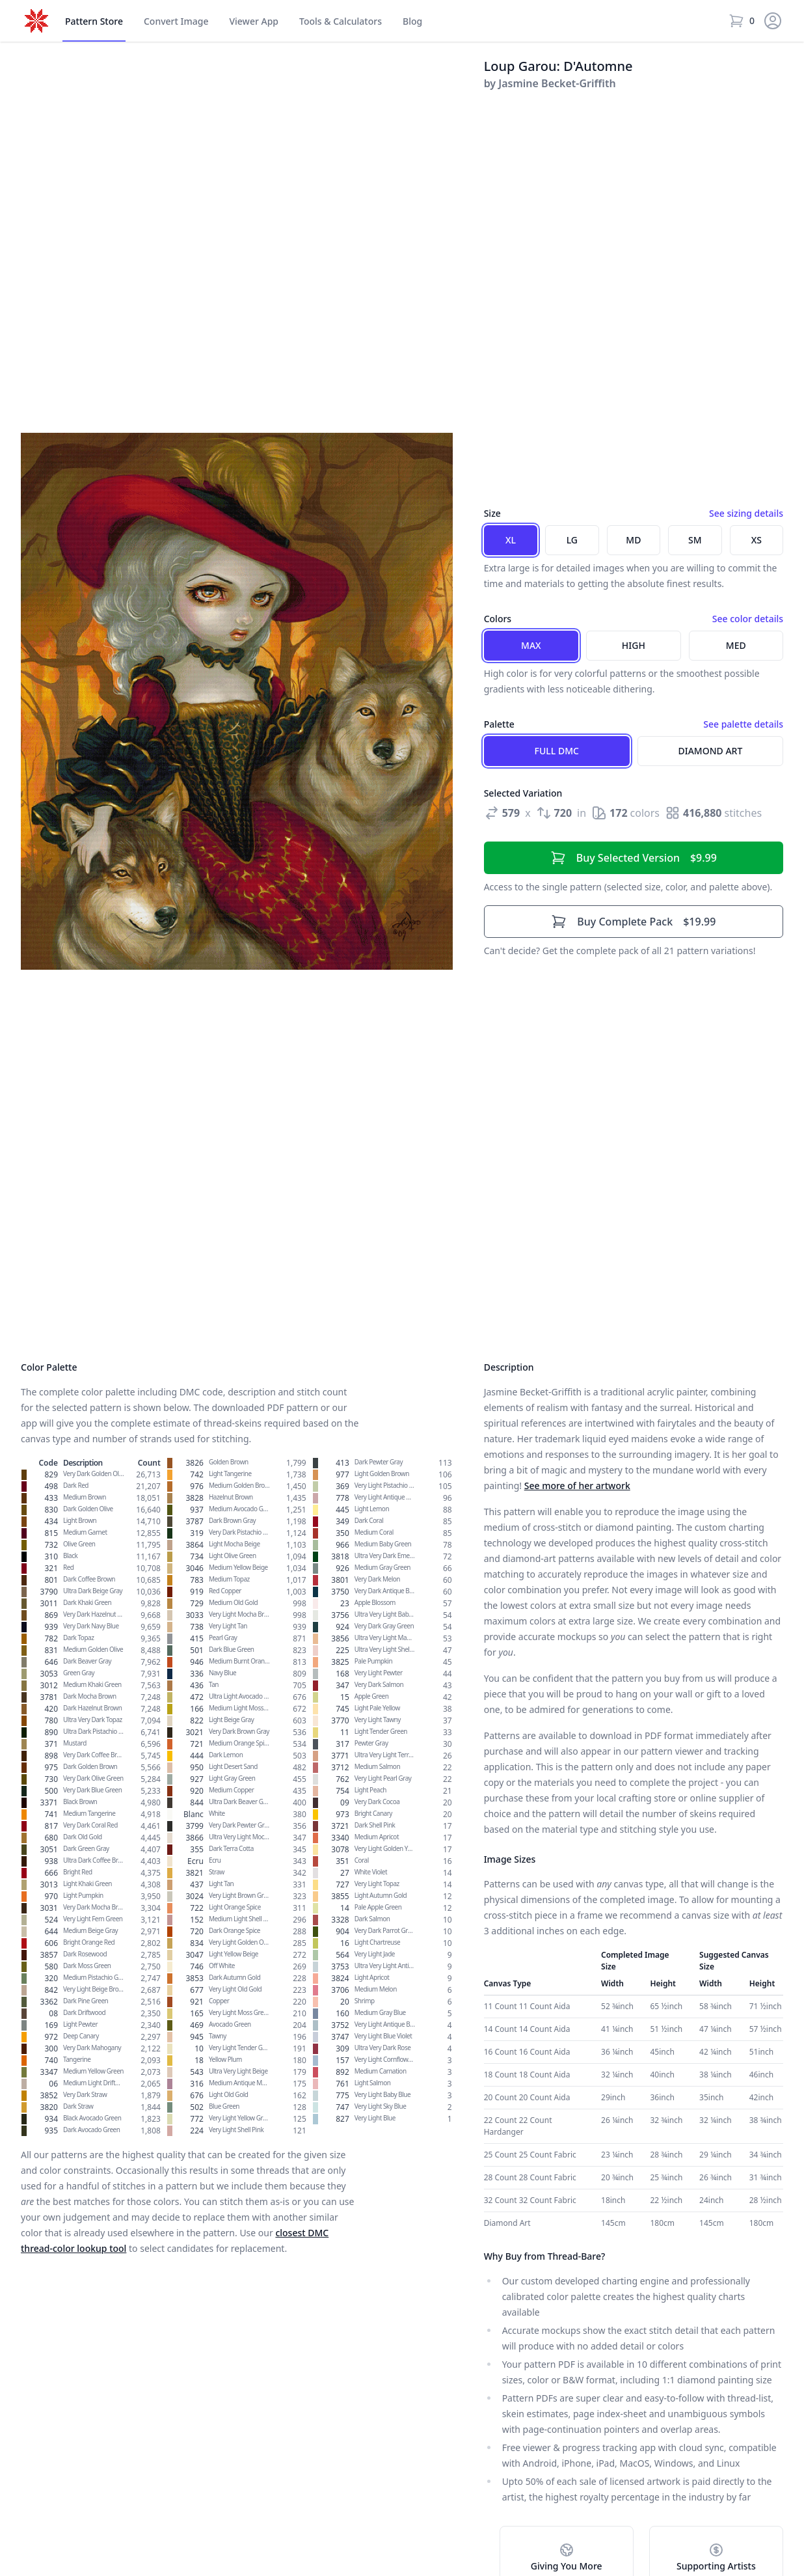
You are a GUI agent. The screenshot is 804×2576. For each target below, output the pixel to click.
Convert (176, 21)
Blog (412, 21)
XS (756, 540)
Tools (340, 21)
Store (94, 21)
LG (572, 540)
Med (736, 645)
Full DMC (557, 751)
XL (510, 540)
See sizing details (746, 513)
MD (633, 540)
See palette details (743, 724)
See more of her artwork (577, 1485)
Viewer (253, 21)
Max (531, 645)
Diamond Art (710, 751)
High (633, 645)
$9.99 (633, 858)
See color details (747, 618)
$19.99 (633, 921)
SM (695, 540)
